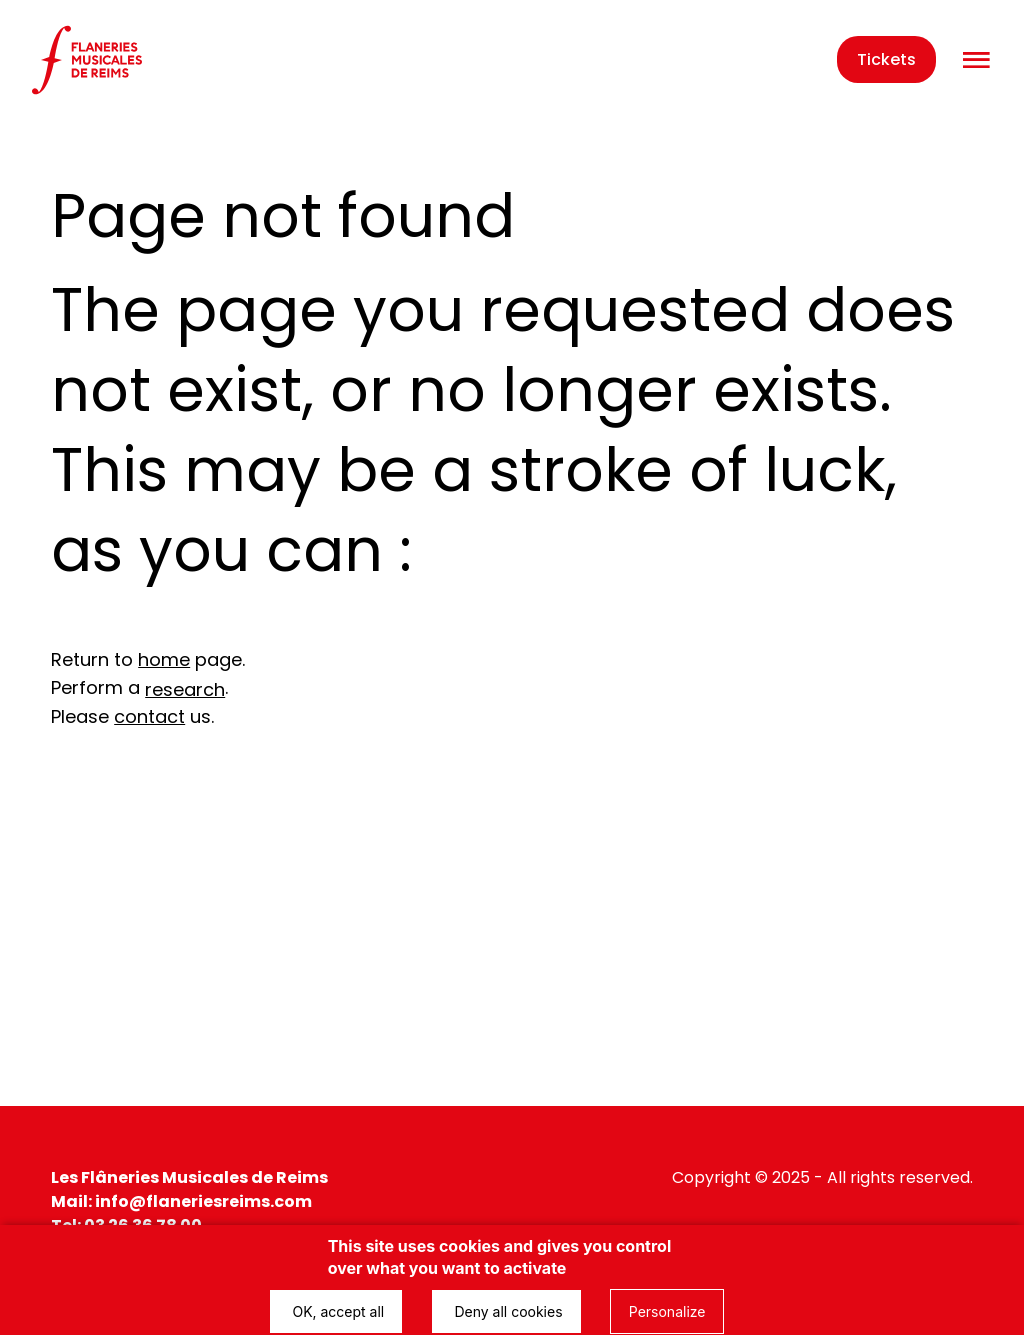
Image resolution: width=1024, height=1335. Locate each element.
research (185, 689)
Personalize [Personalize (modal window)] (667, 1311)
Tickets (886, 59)
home (164, 659)
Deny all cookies (506, 1311)
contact (149, 716)
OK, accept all (336, 1311)
